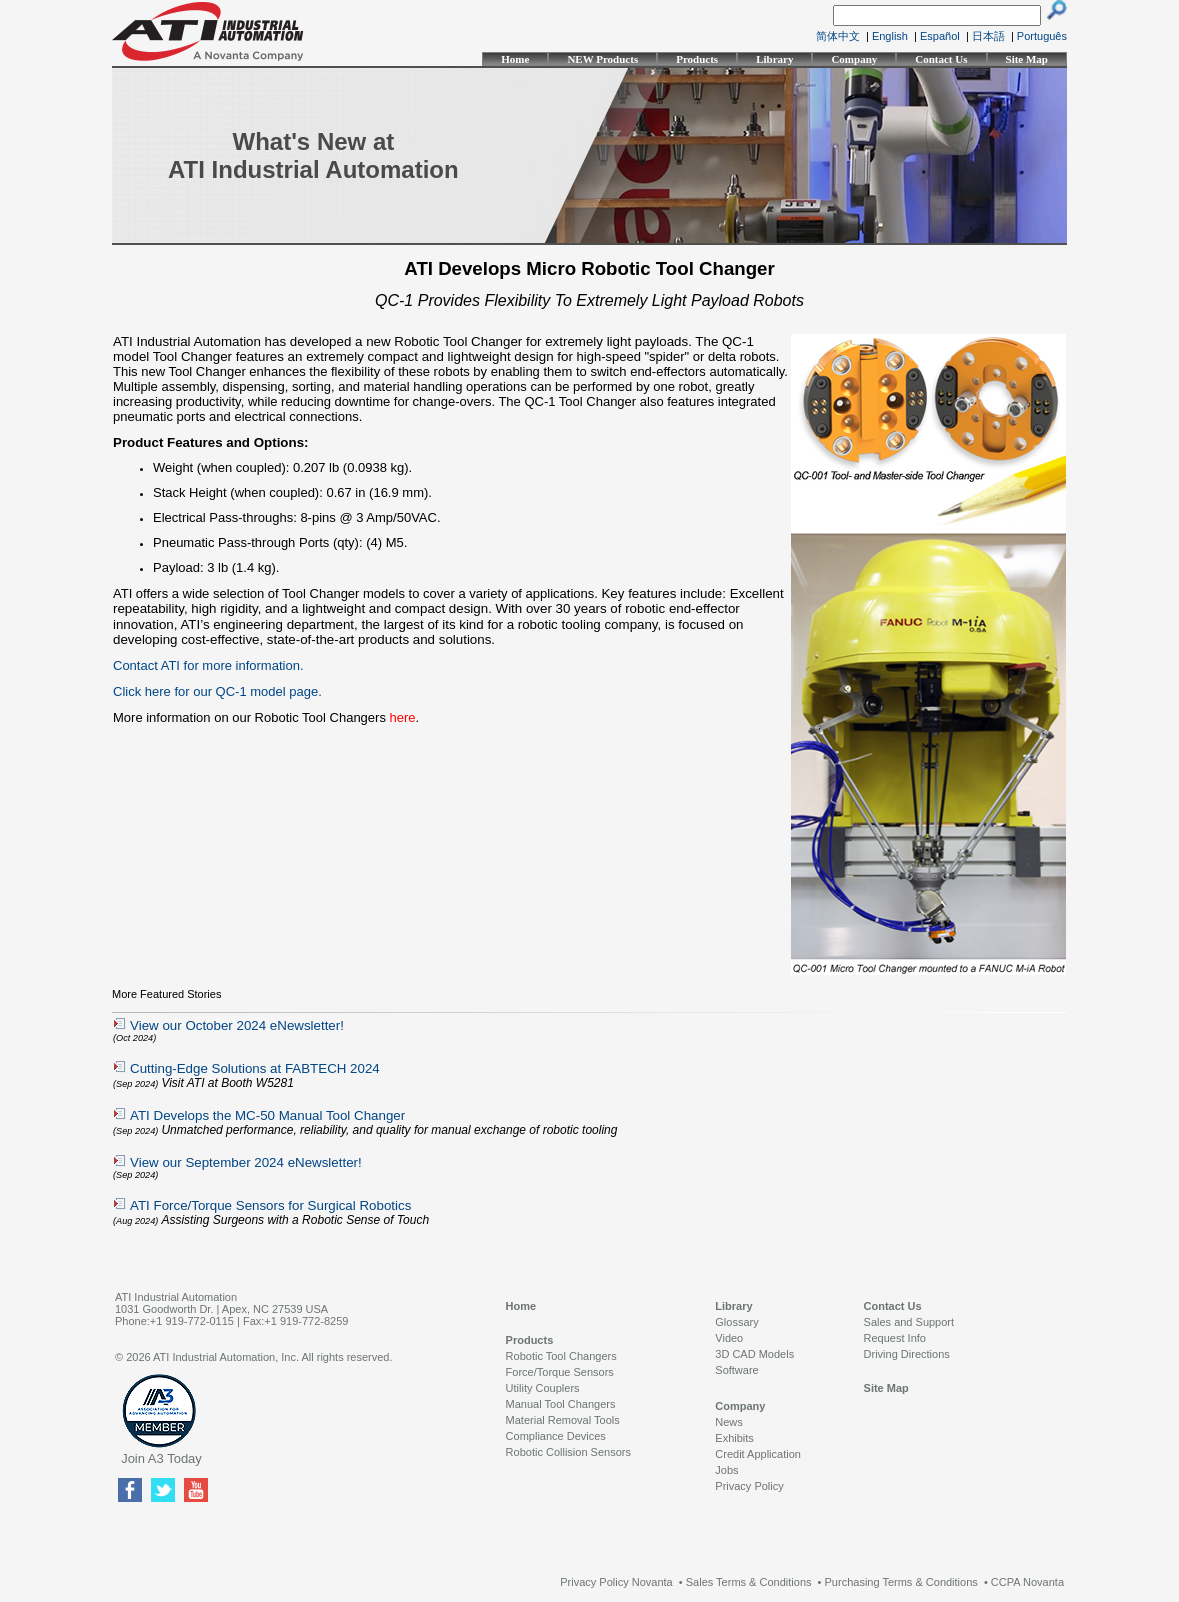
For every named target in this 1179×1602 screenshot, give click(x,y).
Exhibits (734, 1438)
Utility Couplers (543, 1388)
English (890, 36)
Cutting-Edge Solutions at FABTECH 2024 (255, 1068)
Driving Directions (907, 1354)
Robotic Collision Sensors (568, 1452)
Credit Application (758, 1454)
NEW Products (602, 59)
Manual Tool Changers (561, 1404)
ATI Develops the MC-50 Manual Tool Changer (267, 1115)
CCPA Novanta (1027, 1582)
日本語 (988, 36)
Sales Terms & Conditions (749, 1582)
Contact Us (941, 59)
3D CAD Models (754, 1354)
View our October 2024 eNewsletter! (237, 1025)
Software (736, 1370)
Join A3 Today (161, 1458)
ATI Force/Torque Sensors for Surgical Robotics (270, 1205)
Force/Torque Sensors (560, 1372)
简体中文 (838, 36)
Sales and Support (909, 1322)
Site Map (1027, 59)
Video (729, 1338)
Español (940, 36)
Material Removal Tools (563, 1420)
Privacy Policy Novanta (616, 1582)
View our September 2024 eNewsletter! (246, 1162)
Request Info (895, 1338)
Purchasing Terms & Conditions (901, 1582)
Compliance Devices (556, 1436)
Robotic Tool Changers (561, 1356)
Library (774, 59)
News (729, 1422)
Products (697, 59)
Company (854, 59)
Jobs (726, 1470)
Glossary (736, 1322)
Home (515, 59)
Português (1042, 36)
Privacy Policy (749, 1486)
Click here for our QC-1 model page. (217, 691)
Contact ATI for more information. (208, 665)
